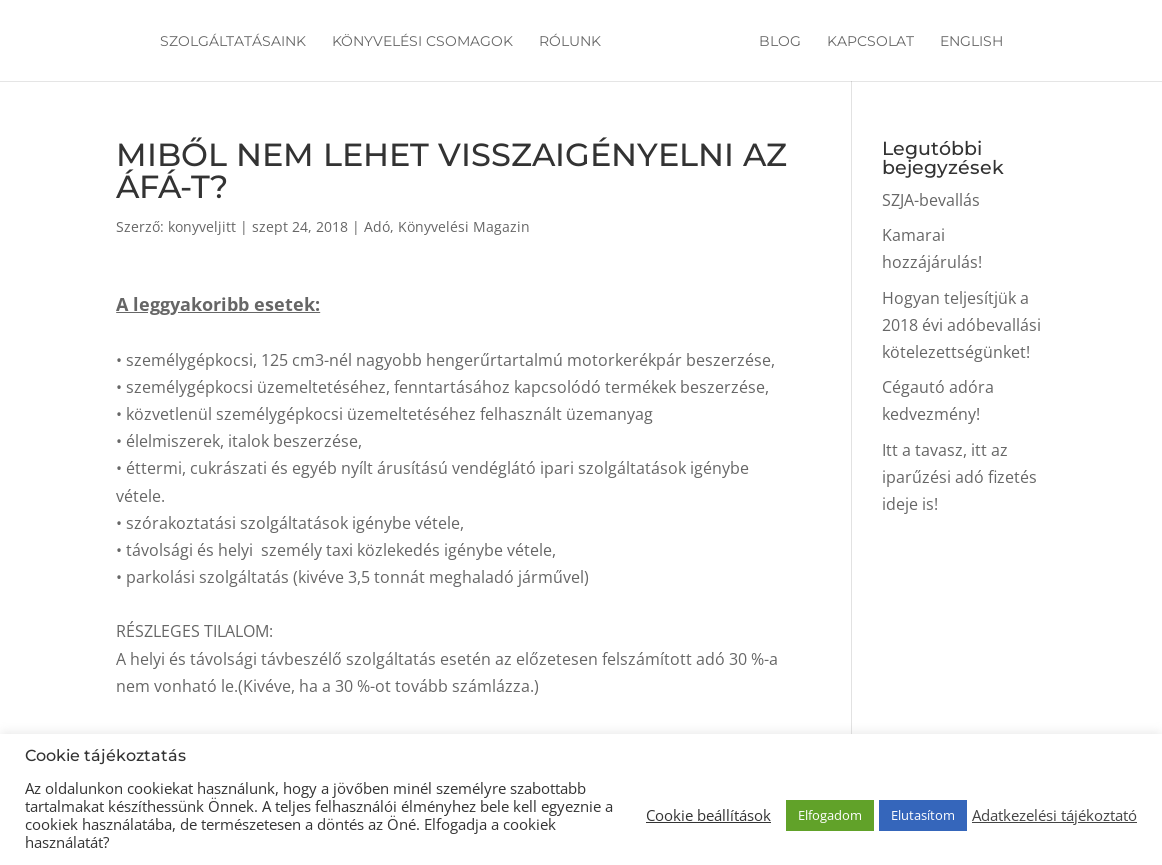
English (971, 42)
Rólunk (570, 42)
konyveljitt (202, 226)
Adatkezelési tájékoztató (1054, 815)
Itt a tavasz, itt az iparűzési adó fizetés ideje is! (959, 477)
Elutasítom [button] (923, 815)
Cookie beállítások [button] (708, 815)
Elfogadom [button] (830, 815)
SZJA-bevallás (931, 200)
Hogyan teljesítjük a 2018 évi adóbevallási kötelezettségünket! (961, 325)
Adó (377, 226)
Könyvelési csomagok (422, 42)
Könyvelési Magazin (464, 226)
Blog (780, 42)
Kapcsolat (870, 42)
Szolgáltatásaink (233, 42)
